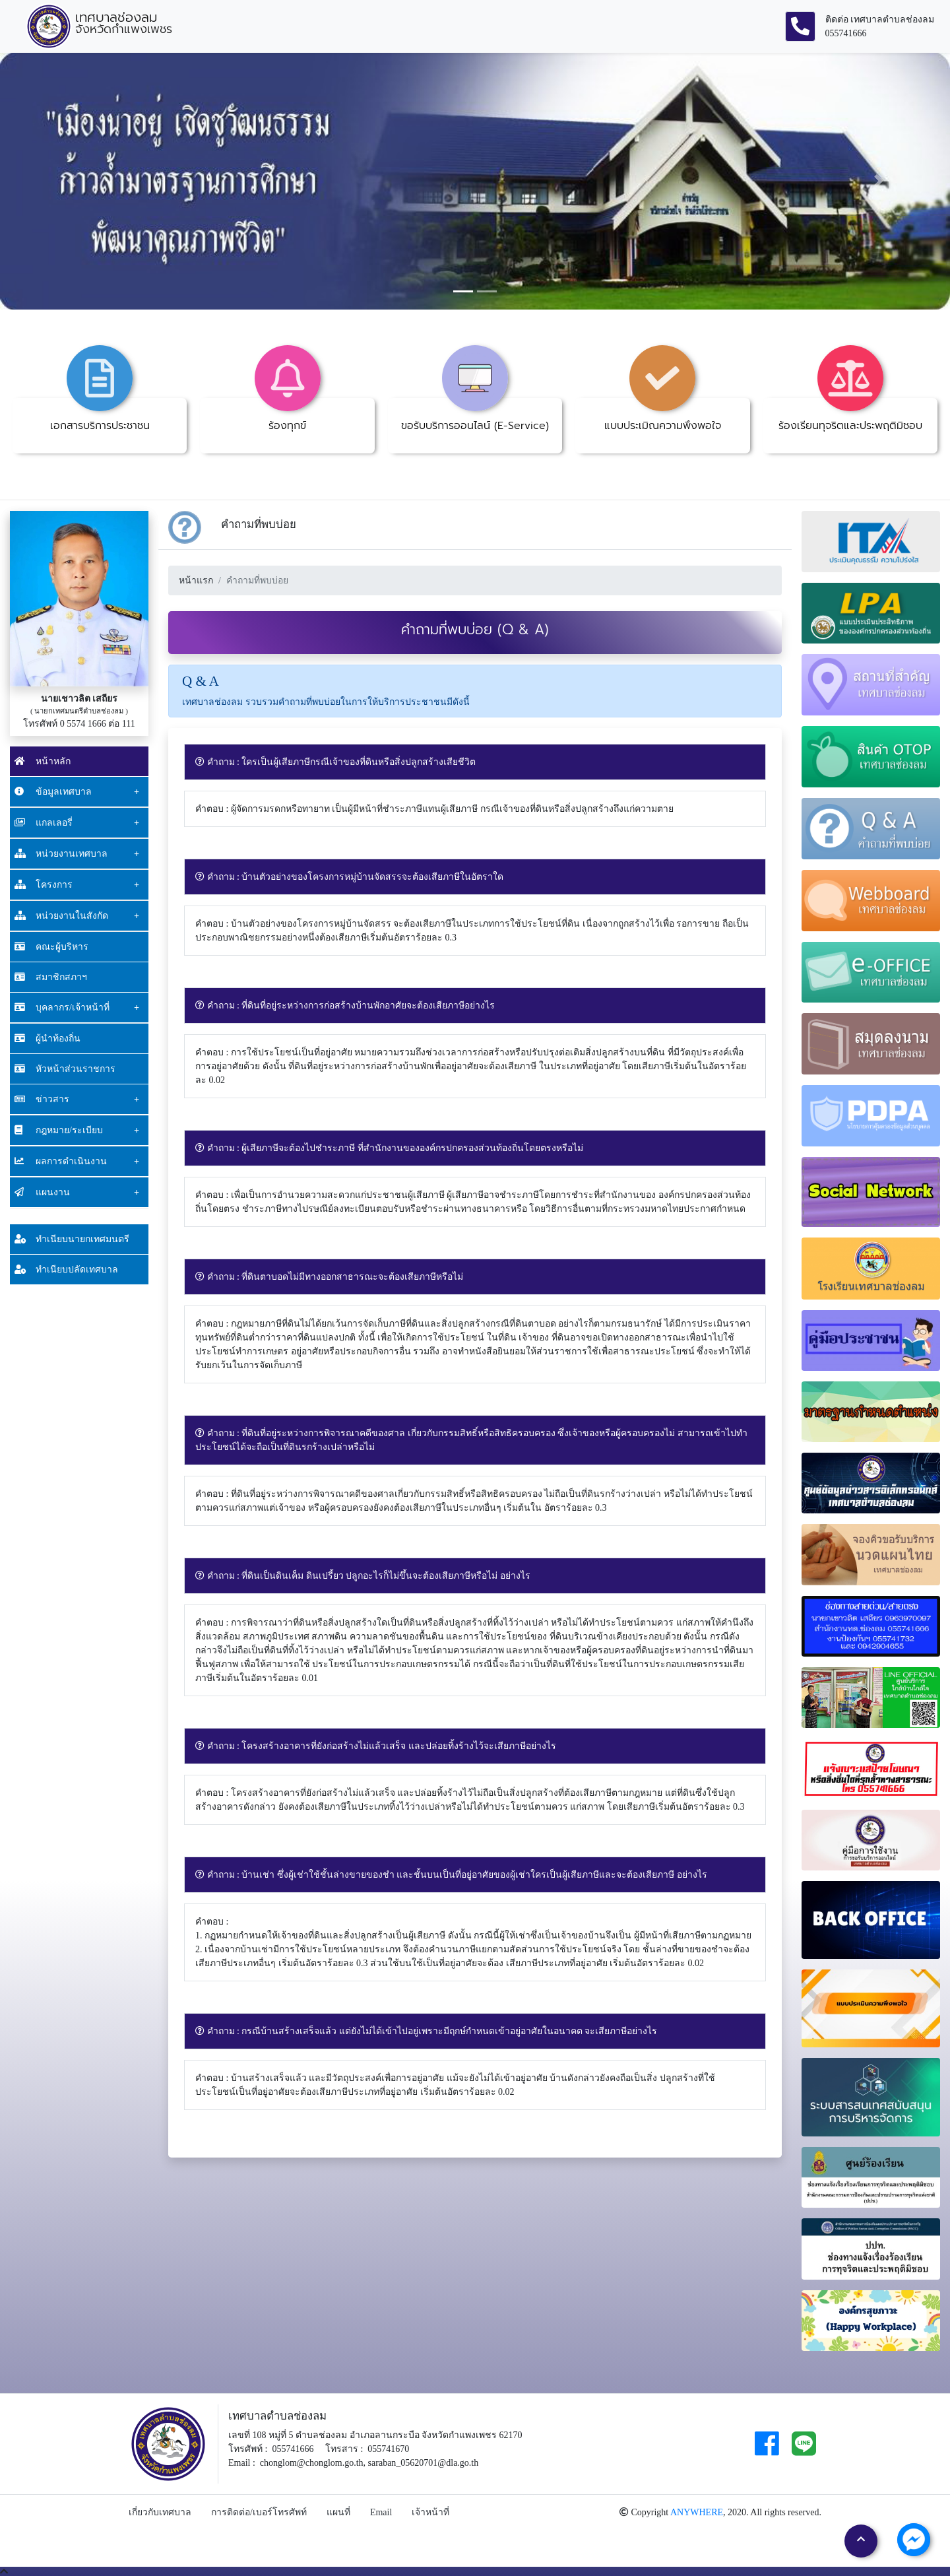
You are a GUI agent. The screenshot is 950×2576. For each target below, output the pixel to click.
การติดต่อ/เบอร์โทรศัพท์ (259, 2512)
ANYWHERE (696, 2512)
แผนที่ (338, 2512)
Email (381, 2512)
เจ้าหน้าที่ (430, 2512)
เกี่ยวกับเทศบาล (160, 2512)
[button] (71, 181)
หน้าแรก (196, 580)
